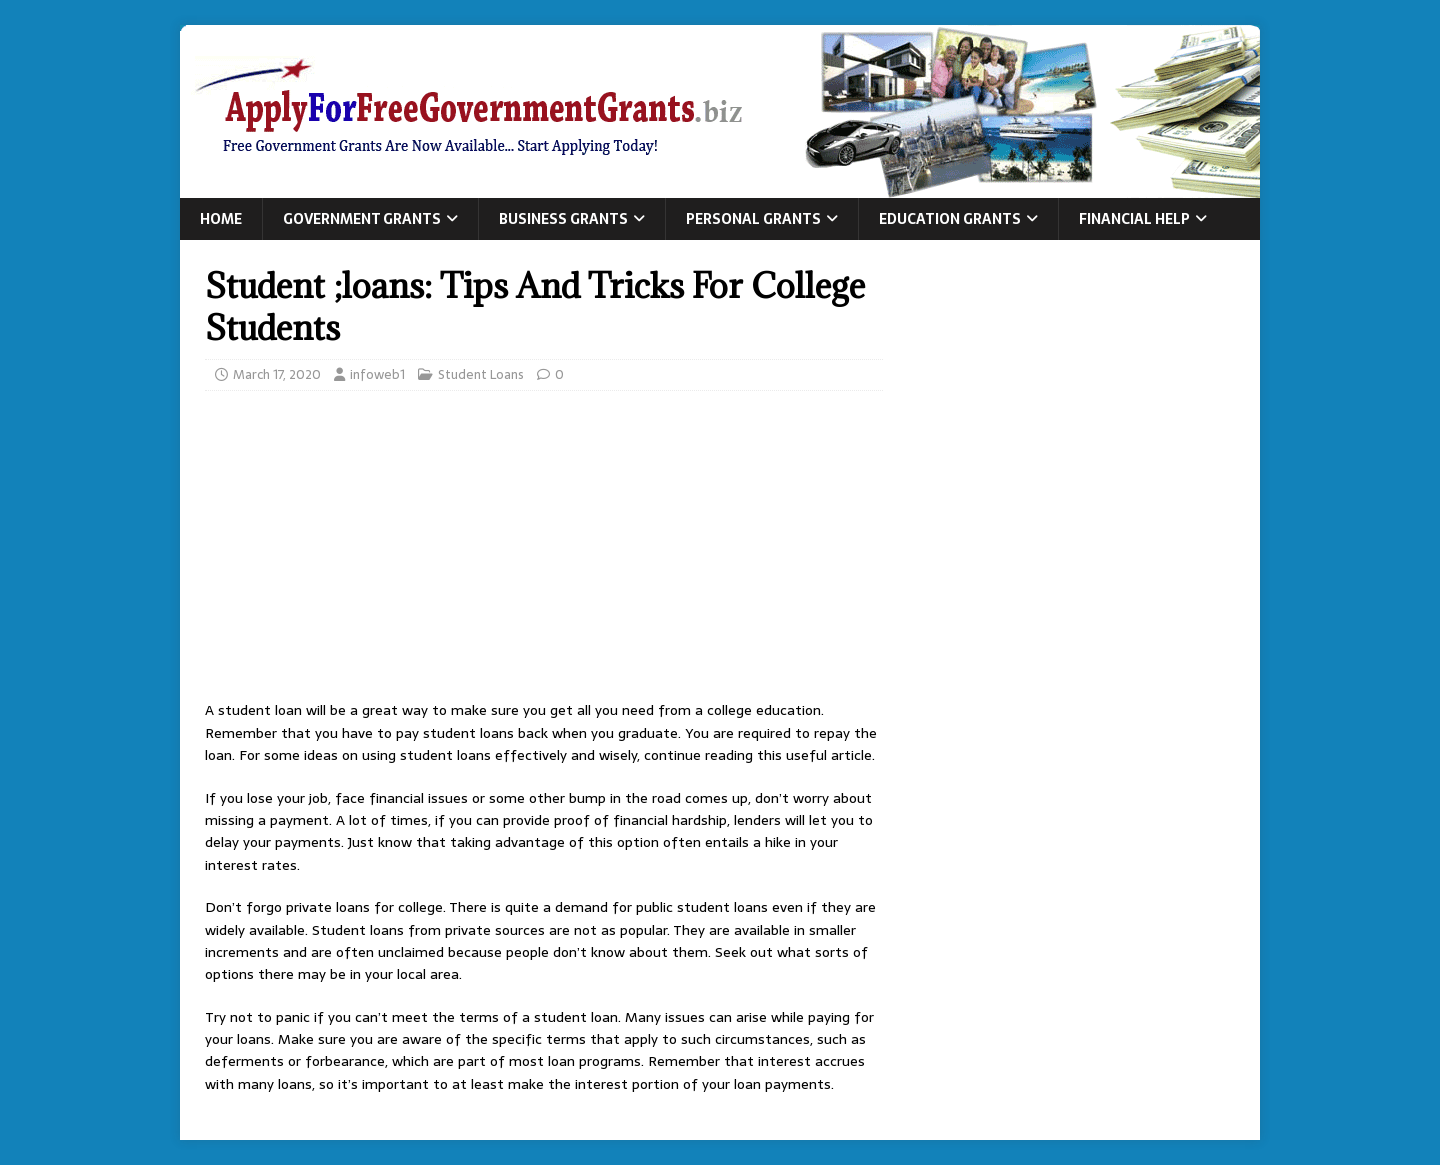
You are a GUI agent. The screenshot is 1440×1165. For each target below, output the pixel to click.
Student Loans (481, 374)
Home (221, 219)
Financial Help (1134, 219)
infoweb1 (377, 374)
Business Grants (563, 219)
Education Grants (950, 219)
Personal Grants (753, 219)
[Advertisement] (544, 551)
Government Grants (362, 219)
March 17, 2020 (277, 374)
